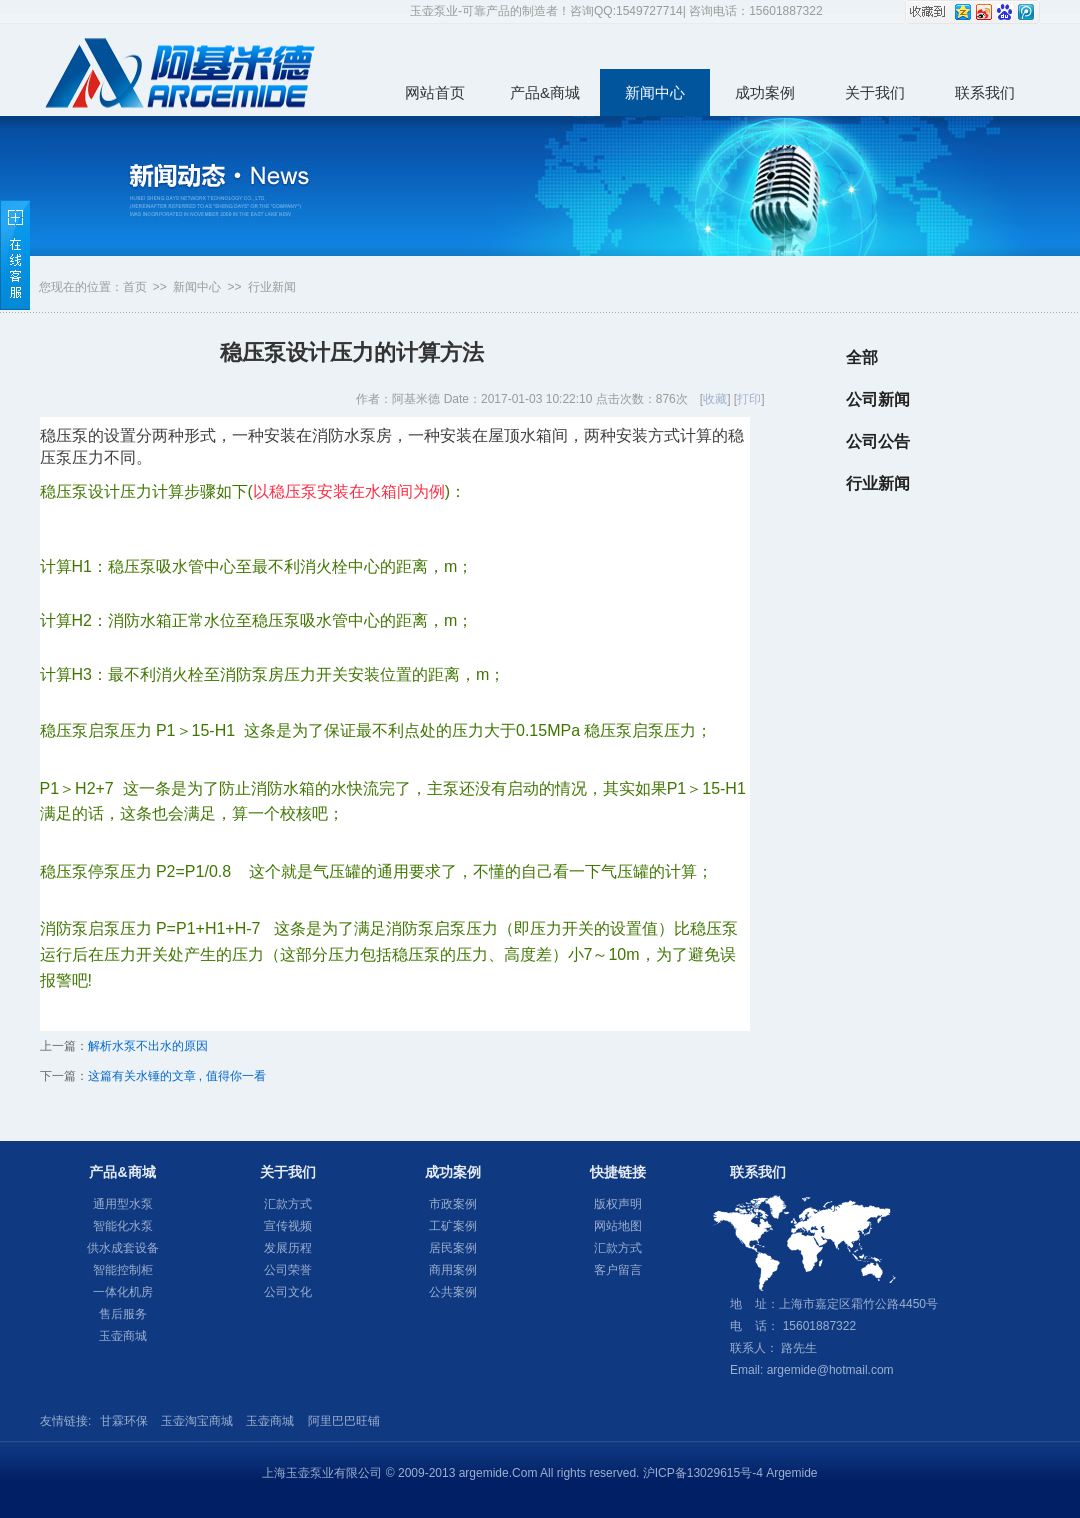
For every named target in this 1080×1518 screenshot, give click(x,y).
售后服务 (123, 1314)
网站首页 (435, 92)
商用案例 (453, 1270)
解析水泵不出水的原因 (148, 1046)
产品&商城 (545, 92)
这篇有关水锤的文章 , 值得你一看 (177, 1076)
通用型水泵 (123, 1204)
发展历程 (288, 1248)
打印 (749, 399)
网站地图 (618, 1226)
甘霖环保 (124, 1421)
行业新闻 (272, 287)
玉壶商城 (123, 1336)
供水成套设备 (123, 1248)
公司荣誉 (288, 1270)
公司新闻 (878, 399)
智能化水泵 (123, 1226)
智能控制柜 (123, 1270)
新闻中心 (655, 92)
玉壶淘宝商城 (197, 1421)
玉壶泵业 (180, 71)
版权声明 (618, 1204)
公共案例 (453, 1292)
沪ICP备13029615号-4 (703, 1473)
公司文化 (288, 1292)
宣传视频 (288, 1226)
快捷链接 (618, 1172)
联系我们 (985, 92)
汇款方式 (288, 1204)
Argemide (791, 1473)
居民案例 (453, 1248)
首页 (135, 287)
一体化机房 (123, 1292)
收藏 (715, 399)
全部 (862, 357)
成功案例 (765, 92)
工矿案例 (453, 1226)
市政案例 (453, 1204)
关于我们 (875, 92)
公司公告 (878, 441)
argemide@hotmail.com (830, 1370)
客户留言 (618, 1270)
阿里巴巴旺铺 (344, 1421)
